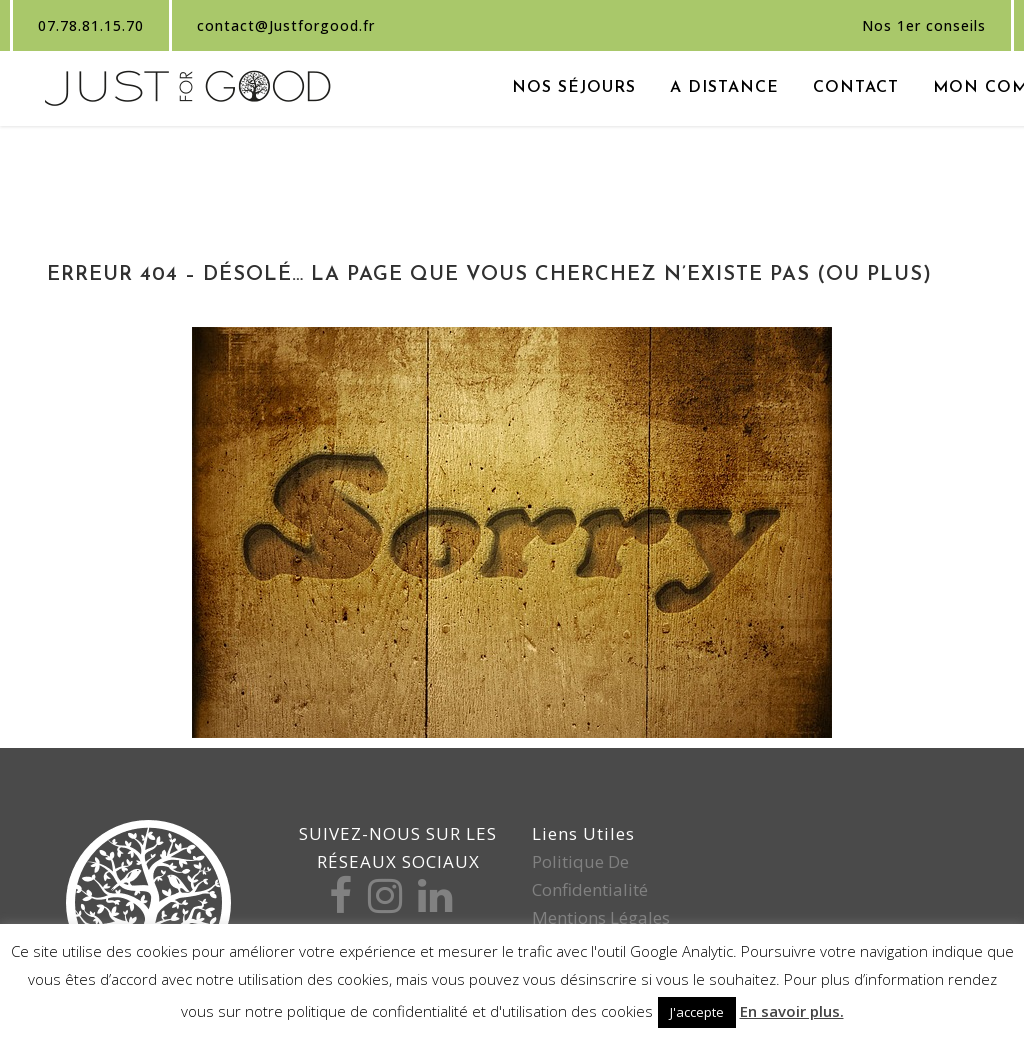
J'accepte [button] (697, 1012)
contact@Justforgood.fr (286, 25)
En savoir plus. (792, 1011)
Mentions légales (601, 917)
